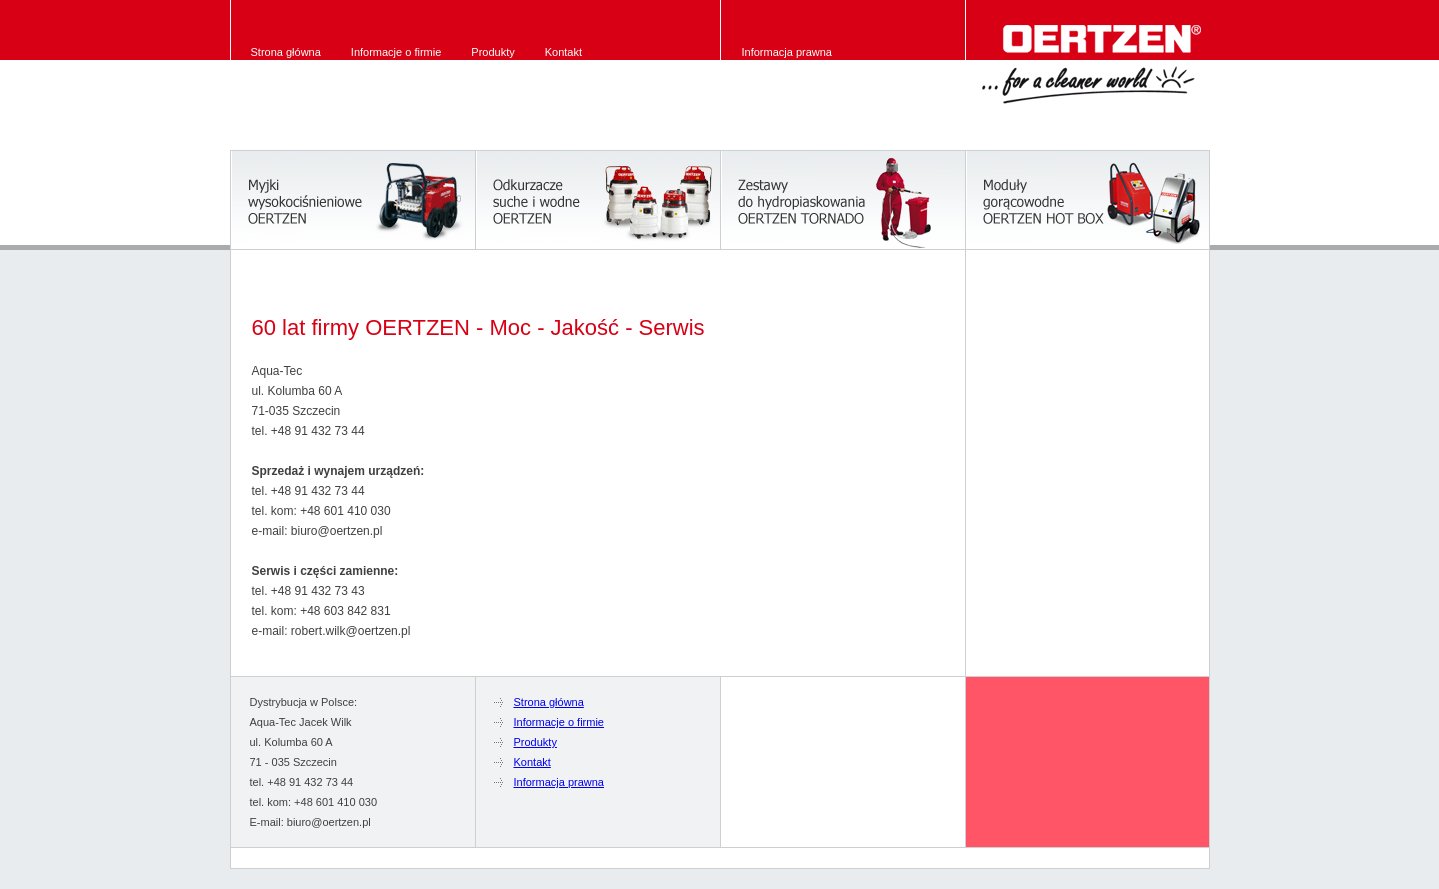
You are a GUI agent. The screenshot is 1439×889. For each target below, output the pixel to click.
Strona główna (286, 52)
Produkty (492, 52)
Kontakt (563, 52)
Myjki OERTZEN (352, 200)
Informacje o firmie (396, 52)
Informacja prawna (787, 52)
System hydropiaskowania (842, 200)
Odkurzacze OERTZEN (597, 200)
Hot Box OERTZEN (1087, 200)
